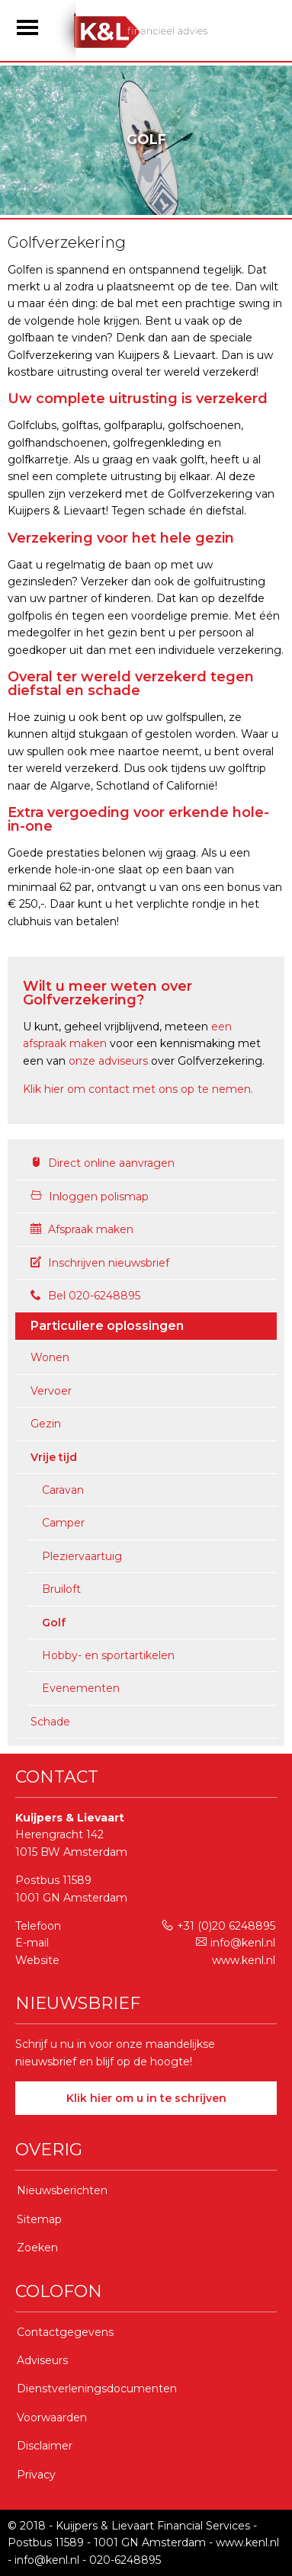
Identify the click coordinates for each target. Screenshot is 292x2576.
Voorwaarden (52, 2417)
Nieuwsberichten (62, 2190)
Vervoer (51, 1391)
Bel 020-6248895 (85, 1295)
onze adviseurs (108, 1061)
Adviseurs (42, 2360)
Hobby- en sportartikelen (108, 1655)
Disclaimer (44, 2446)
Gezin (45, 1424)
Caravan (63, 1490)
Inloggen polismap (89, 1196)
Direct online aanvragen (102, 1163)
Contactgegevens (65, 2332)
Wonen (49, 1357)
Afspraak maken (81, 1229)
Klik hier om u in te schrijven (146, 2098)
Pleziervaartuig (82, 1556)
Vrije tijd (53, 1457)
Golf (54, 1622)
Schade (50, 1722)
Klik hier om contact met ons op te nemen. (138, 1089)
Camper (63, 1523)
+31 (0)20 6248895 (218, 1926)
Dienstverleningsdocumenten (97, 2388)
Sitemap (39, 2219)
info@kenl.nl (235, 1943)
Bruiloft (61, 1589)
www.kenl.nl (243, 1960)
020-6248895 (125, 2560)
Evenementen (81, 1688)
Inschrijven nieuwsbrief (99, 1263)
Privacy (36, 2474)
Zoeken (37, 2247)
